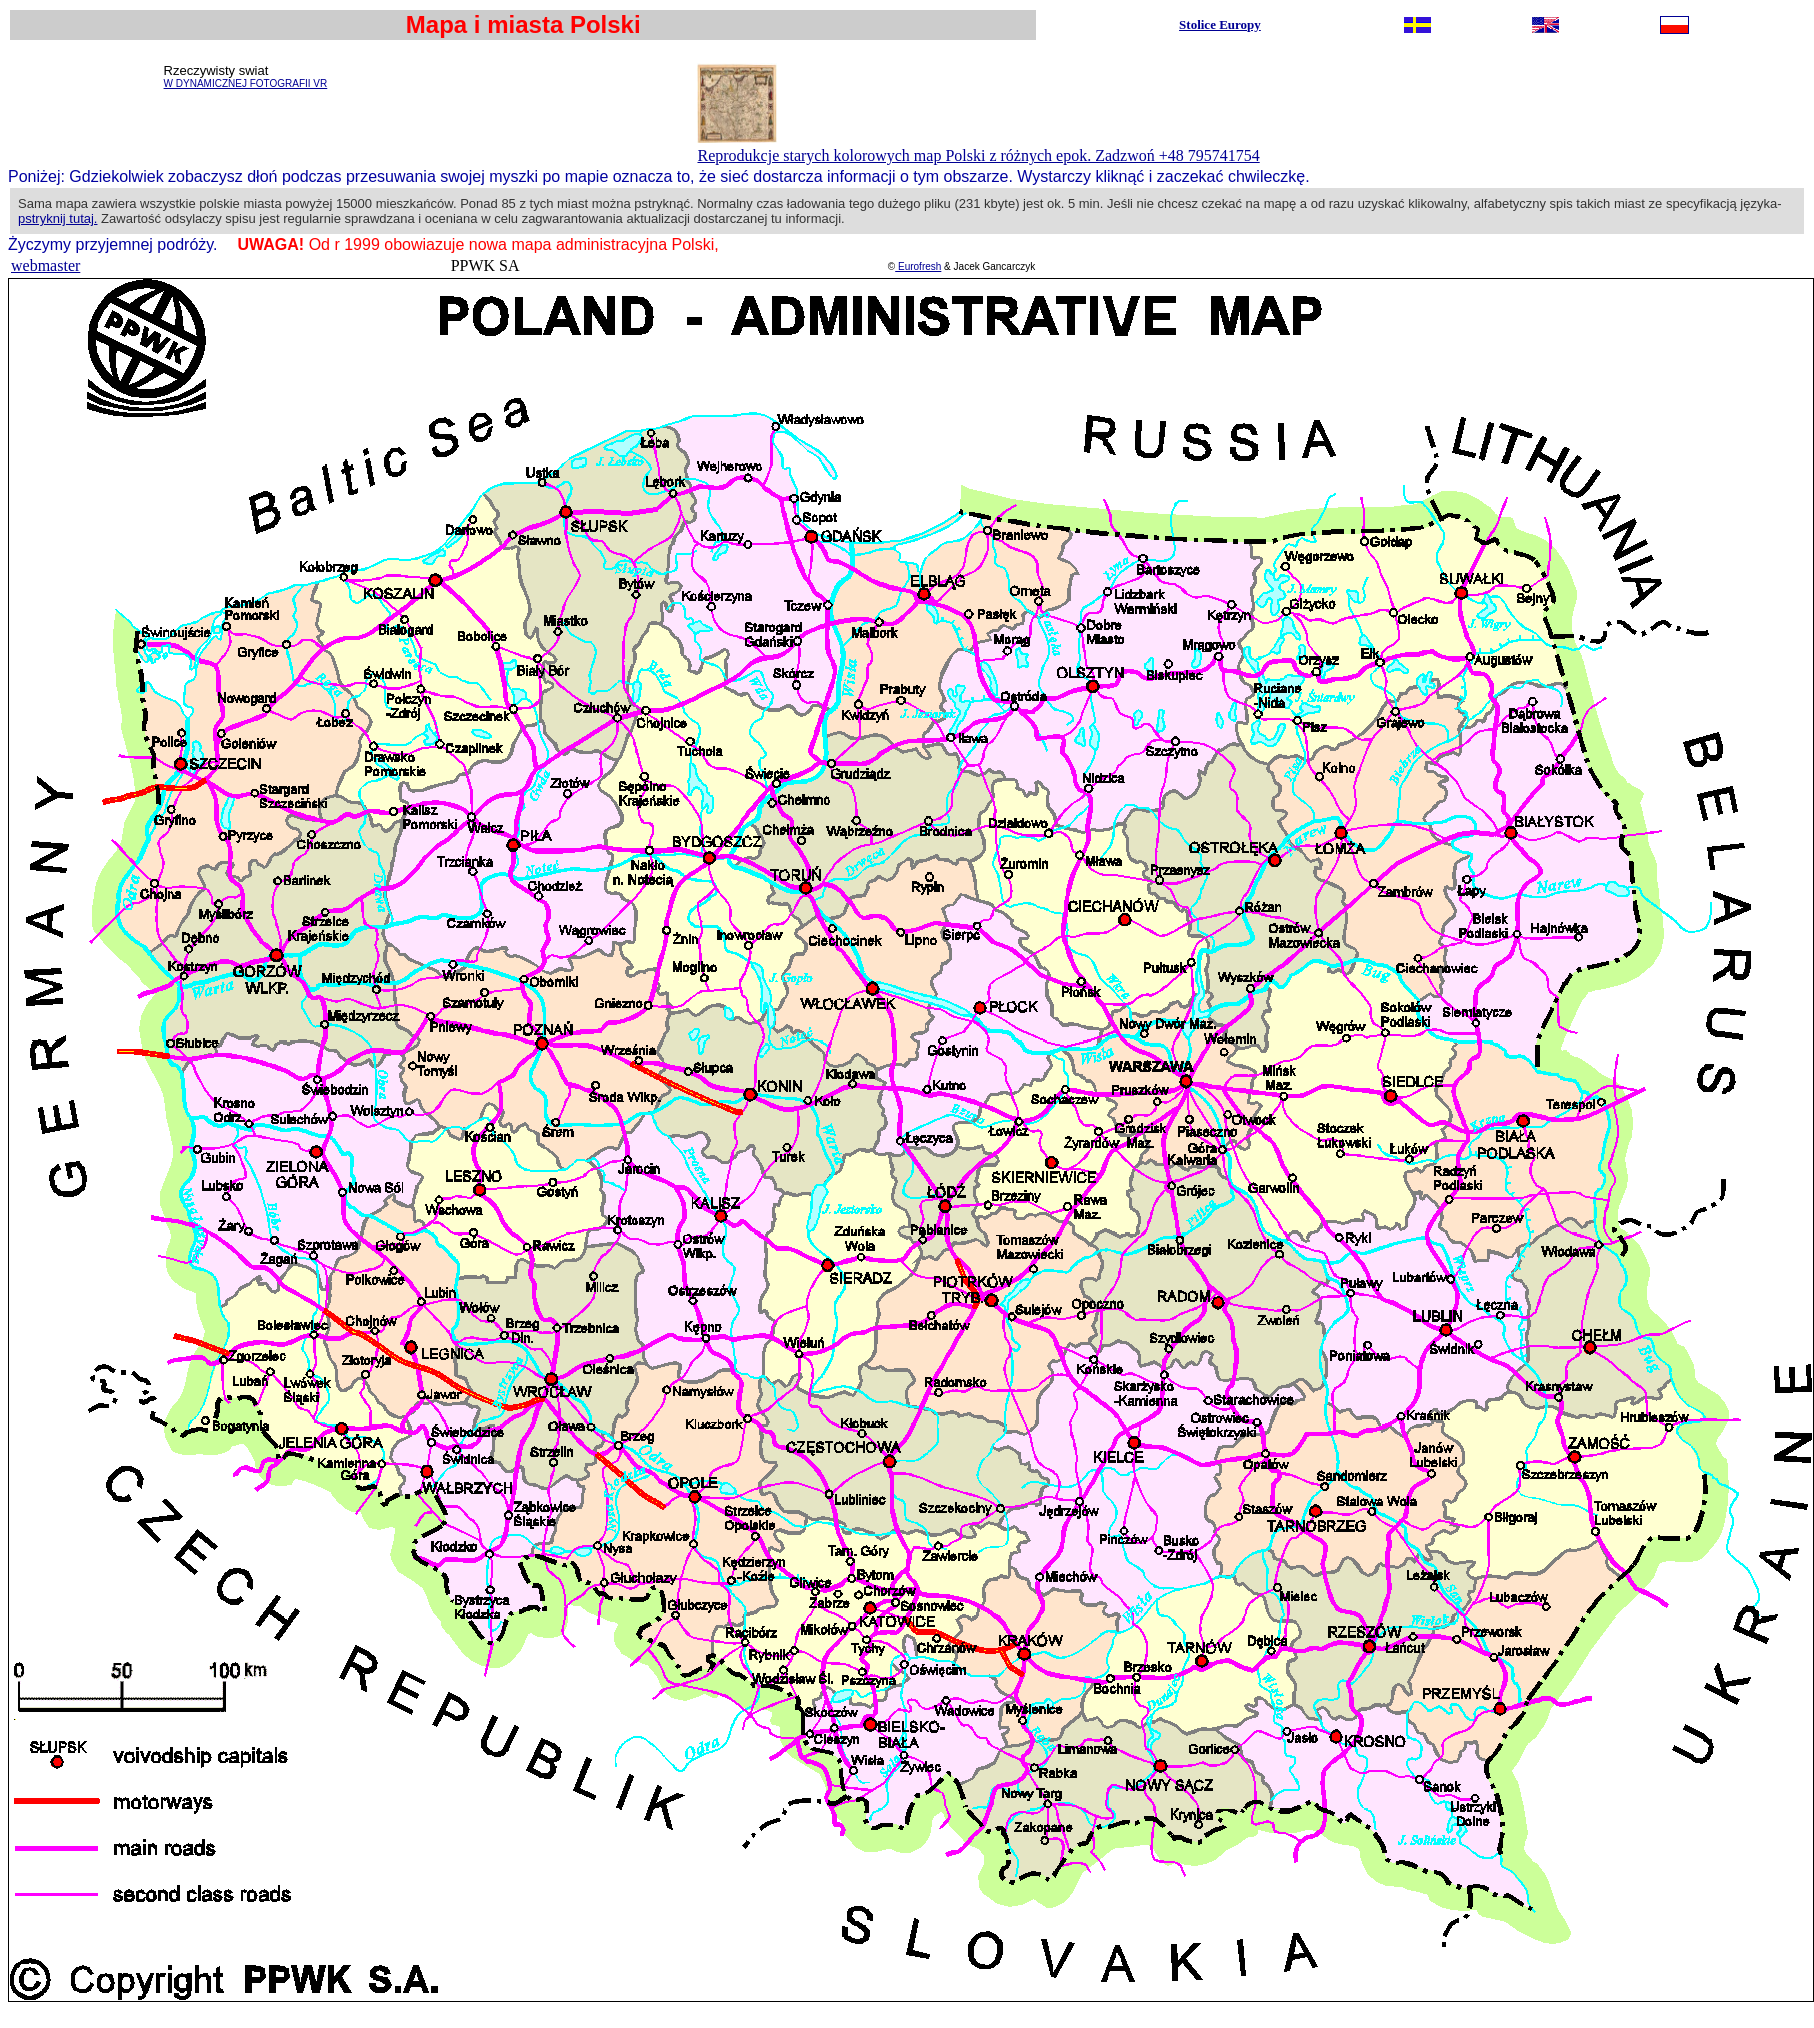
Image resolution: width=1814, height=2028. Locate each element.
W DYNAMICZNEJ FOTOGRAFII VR (246, 83)
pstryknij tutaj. (57, 218)
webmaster (45, 265)
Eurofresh (918, 266)
